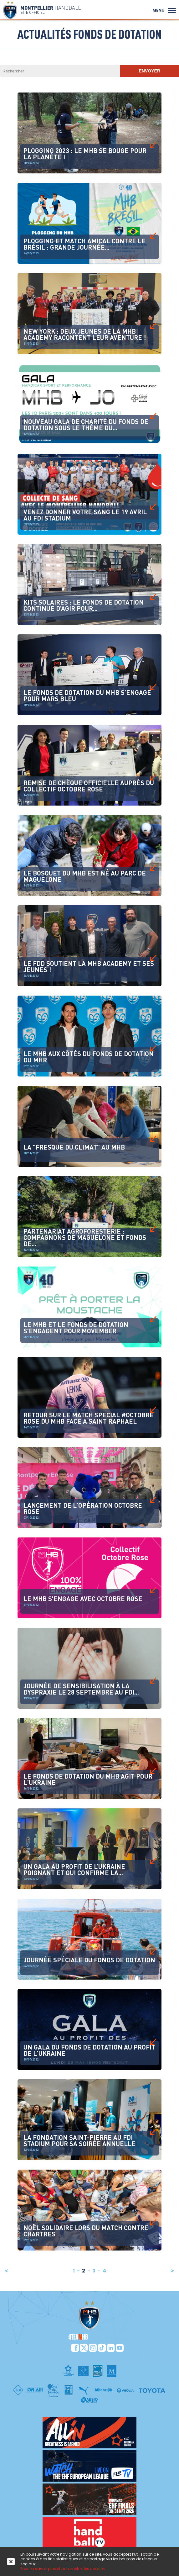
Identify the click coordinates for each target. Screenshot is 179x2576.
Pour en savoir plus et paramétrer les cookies (62, 2568)
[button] (172, 10)
